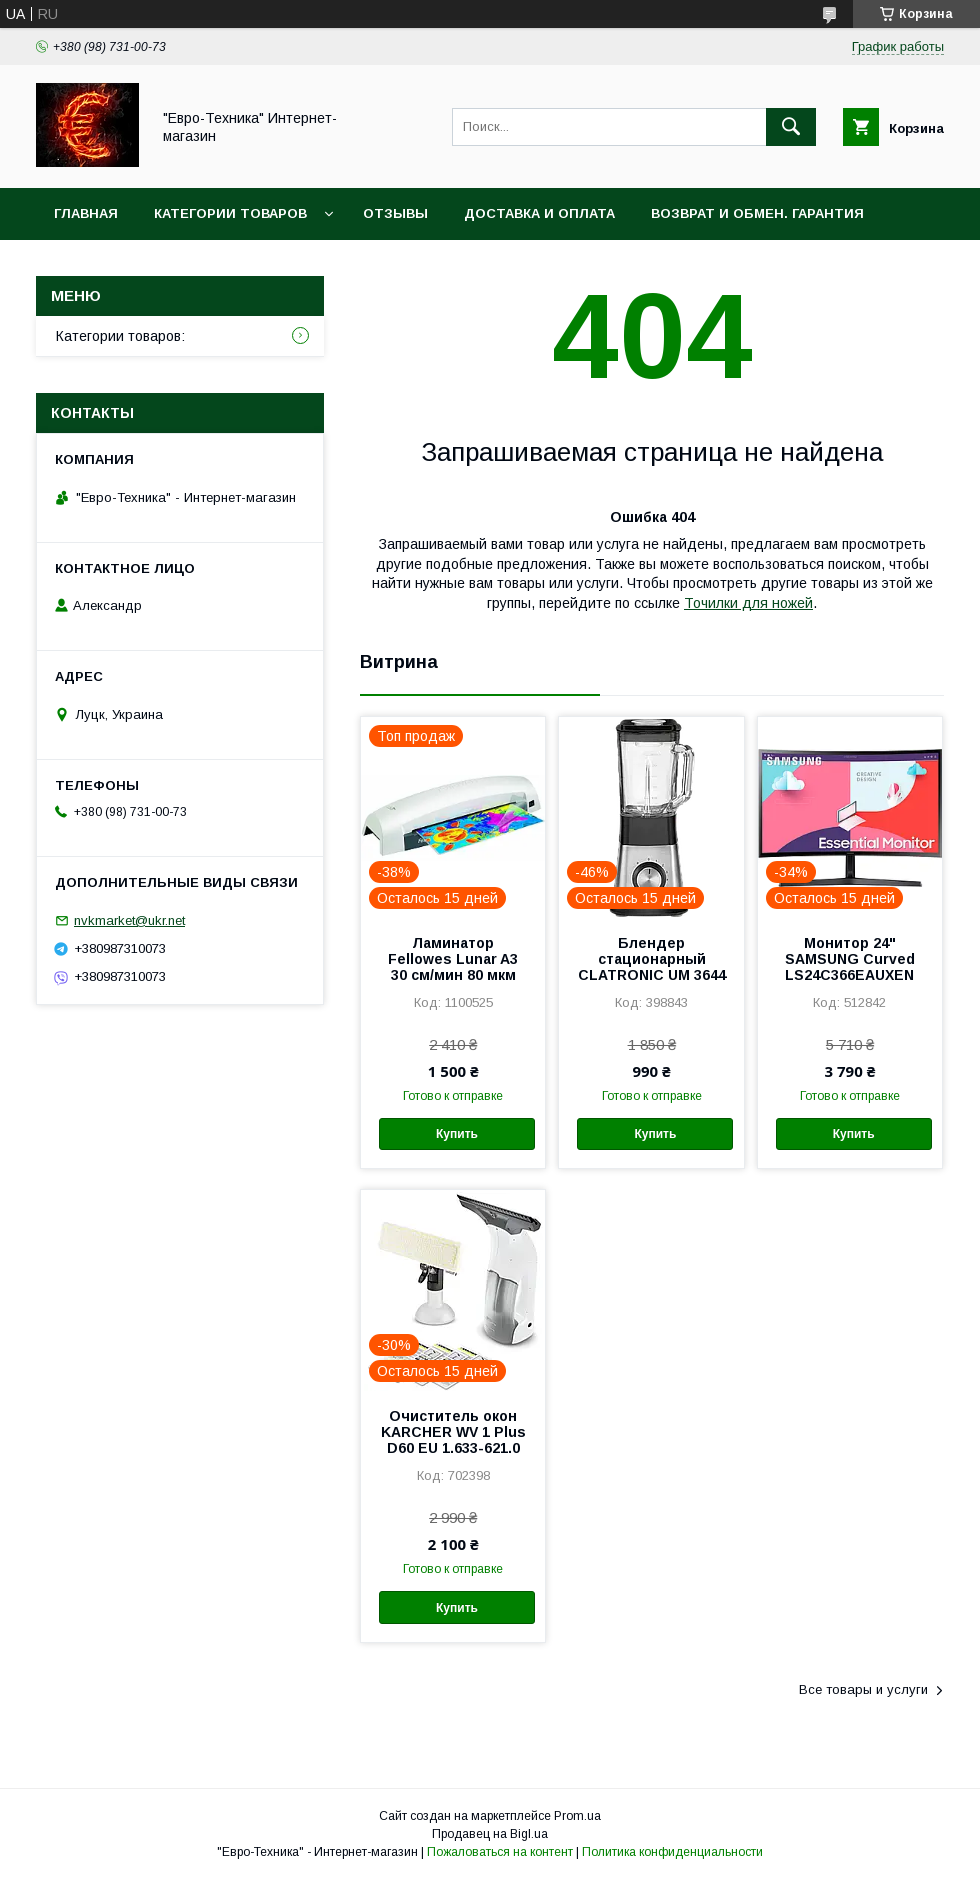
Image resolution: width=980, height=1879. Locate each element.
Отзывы (395, 213)
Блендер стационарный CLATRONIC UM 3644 (652, 959)
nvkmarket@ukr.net (129, 920)
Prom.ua (577, 1816)
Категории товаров (230, 213)
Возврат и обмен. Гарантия (757, 213)
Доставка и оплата (539, 213)
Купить (457, 1134)
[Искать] (791, 127)
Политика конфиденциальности (672, 1852)
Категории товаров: (120, 336)
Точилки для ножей (748, 603)
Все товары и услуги (863, 1689)
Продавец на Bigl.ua (490, 1834)
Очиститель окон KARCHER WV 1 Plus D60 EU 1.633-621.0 (453, 1432)
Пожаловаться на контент (500, 1852)
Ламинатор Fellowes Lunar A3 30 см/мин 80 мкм (453, 959)
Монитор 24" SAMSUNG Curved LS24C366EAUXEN (850, 959)
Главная (86, 213)
